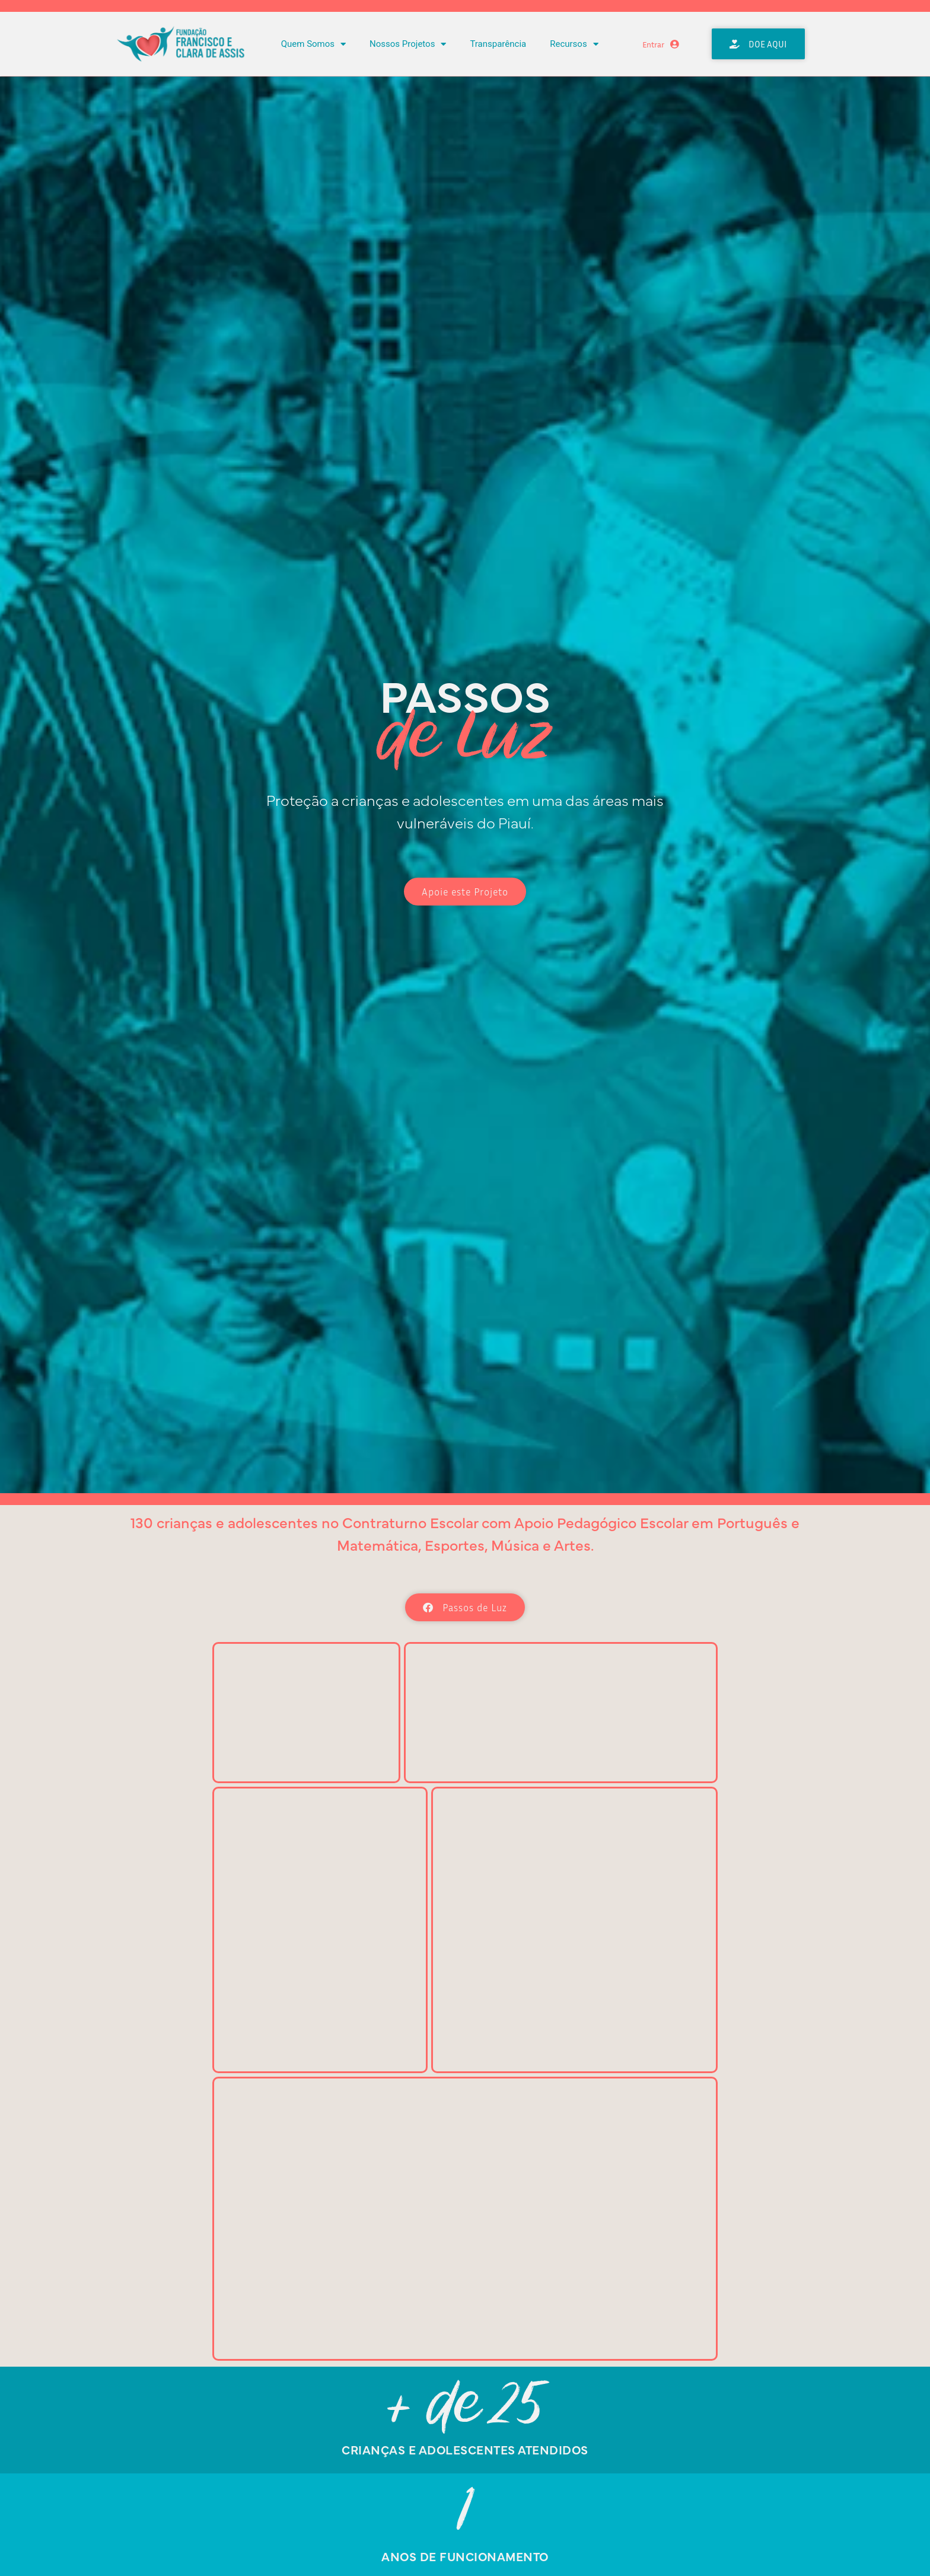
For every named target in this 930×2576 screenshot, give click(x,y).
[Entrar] (674, 44)
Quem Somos (313, 44)
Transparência (498, 44)
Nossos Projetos (408, 44)
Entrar (653, 44)
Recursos (574, 44)
